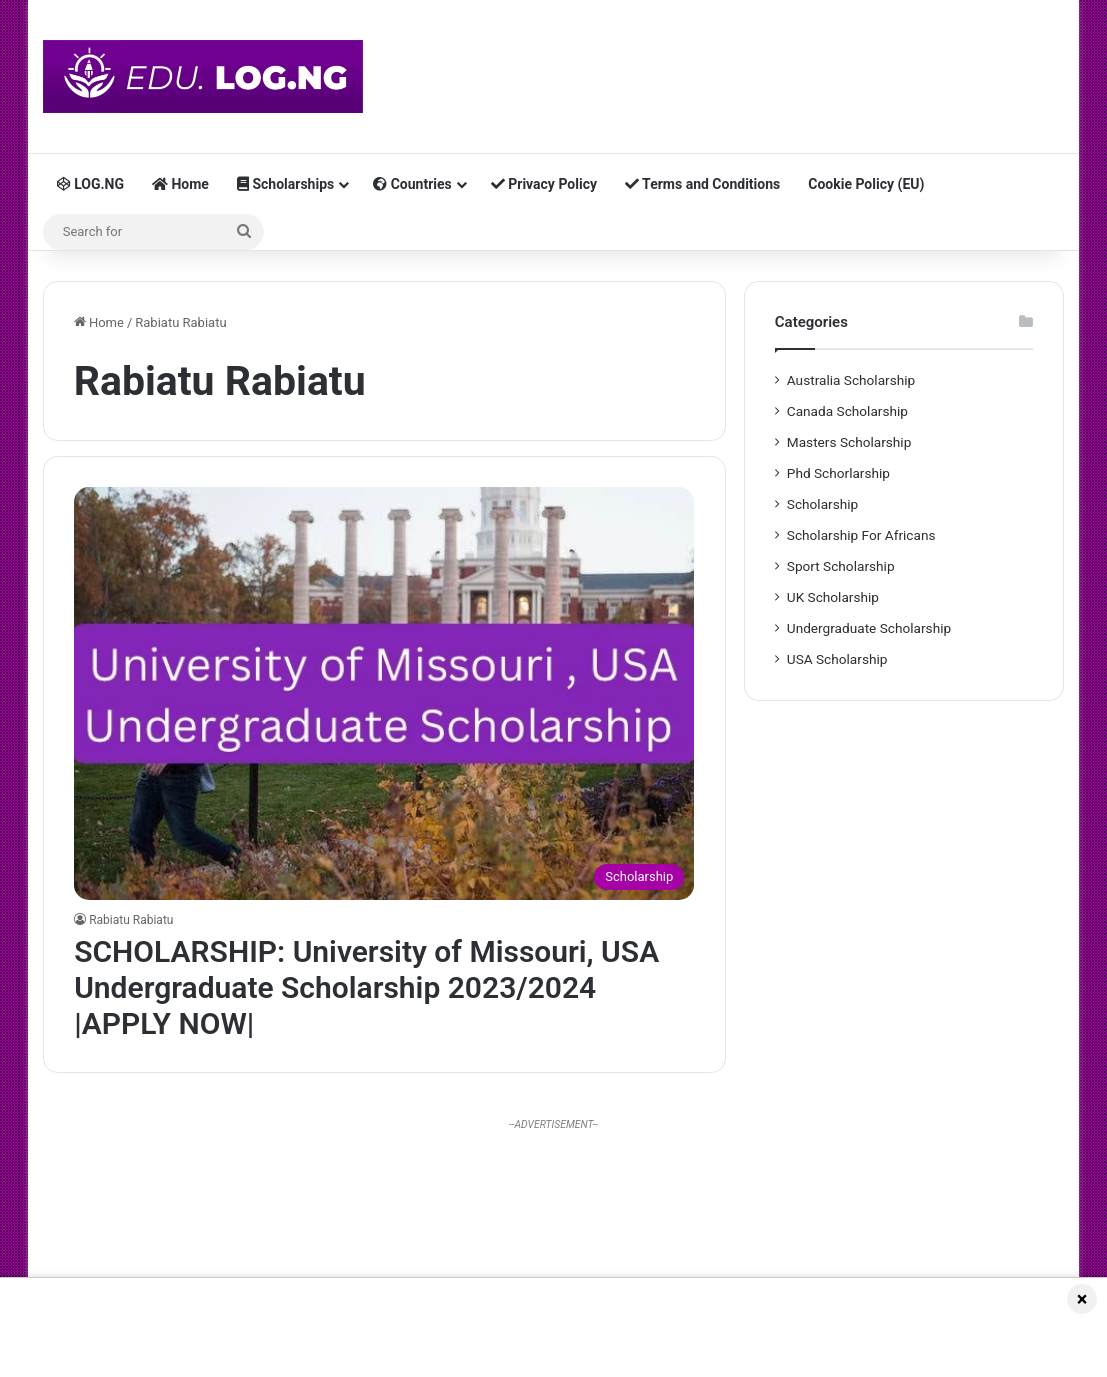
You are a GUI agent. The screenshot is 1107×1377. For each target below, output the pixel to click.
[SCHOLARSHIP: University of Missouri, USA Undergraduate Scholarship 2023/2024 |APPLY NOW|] (384, 693)
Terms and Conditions (702, 184)
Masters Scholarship (849, 442)
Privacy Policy (544, 184)
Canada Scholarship (847, 411)
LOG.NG (90, 184)
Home (180, 184)
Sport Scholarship (841, 566)
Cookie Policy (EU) (866, 184)
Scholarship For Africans (861, 535)
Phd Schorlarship (838, 473)
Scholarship (822, 504)
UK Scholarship (833, 597)
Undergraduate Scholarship (869, 628)
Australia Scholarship (851, 380)
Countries (412, 184)
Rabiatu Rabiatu (131, 920)
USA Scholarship (837, 659)
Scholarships (285, 184)
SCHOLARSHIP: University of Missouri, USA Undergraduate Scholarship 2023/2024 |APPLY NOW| (366, 987)
